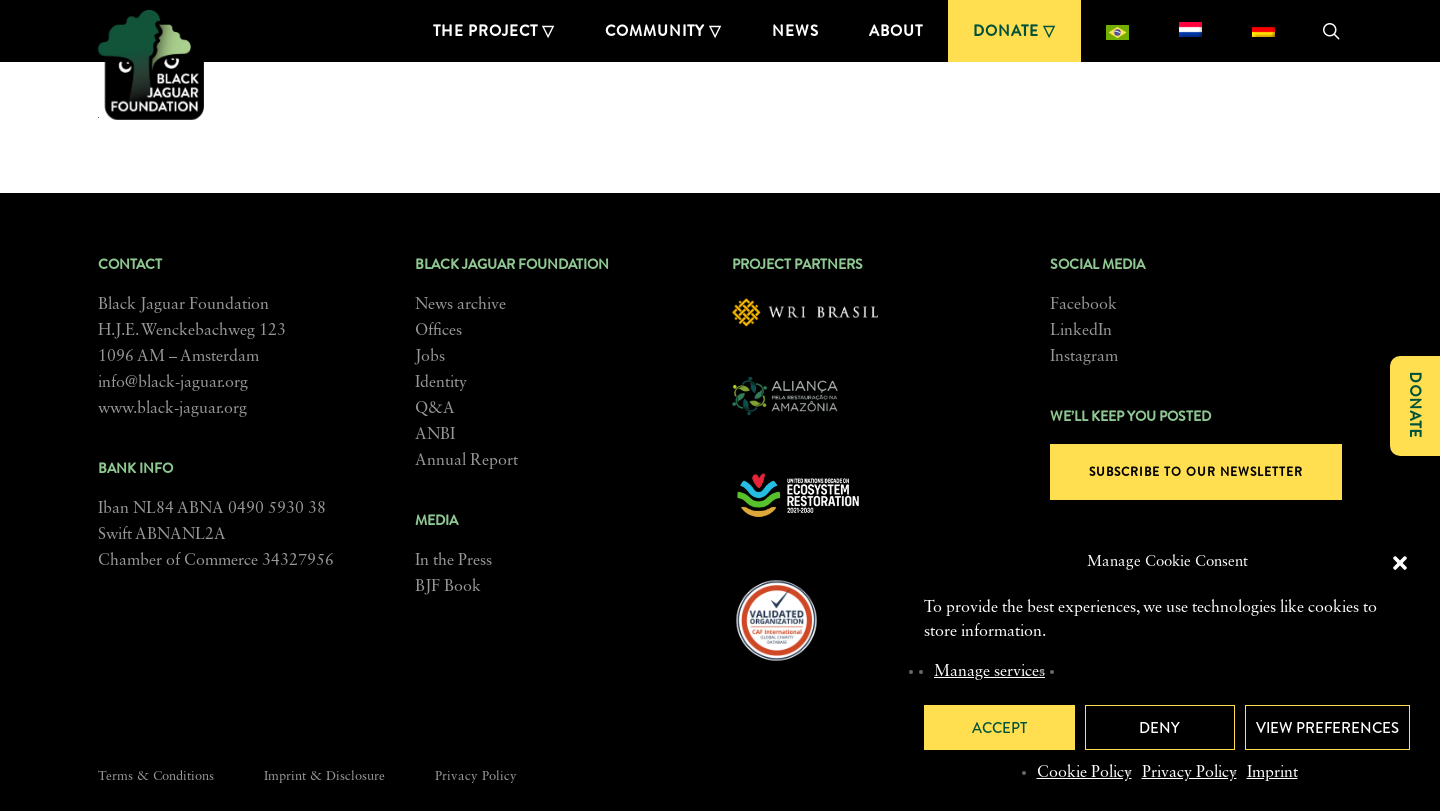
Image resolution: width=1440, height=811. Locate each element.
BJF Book (448, 587)
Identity (441, 383)
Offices (438, 331)
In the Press (453, 561)
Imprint (1272, 773)
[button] (1400, 563)
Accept (999, 728)
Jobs (430, 357)
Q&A (435, 409)
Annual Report (466, 461)
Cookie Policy (1084, 773)
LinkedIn (1081, 331)
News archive (460, 305)
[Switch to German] (1263, 31)
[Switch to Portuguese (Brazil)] (1117, 31)
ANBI (435, 435)
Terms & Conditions (156, 776)
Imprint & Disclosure (324, 776)
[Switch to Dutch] (1190, 31)
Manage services (989, 672)
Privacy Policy (1189, 773)
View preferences (1327, 728)
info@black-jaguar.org (173, 383)
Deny (1159, 728)
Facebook (1083, 305)
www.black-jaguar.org (172, 409)
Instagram (1084, 357)
